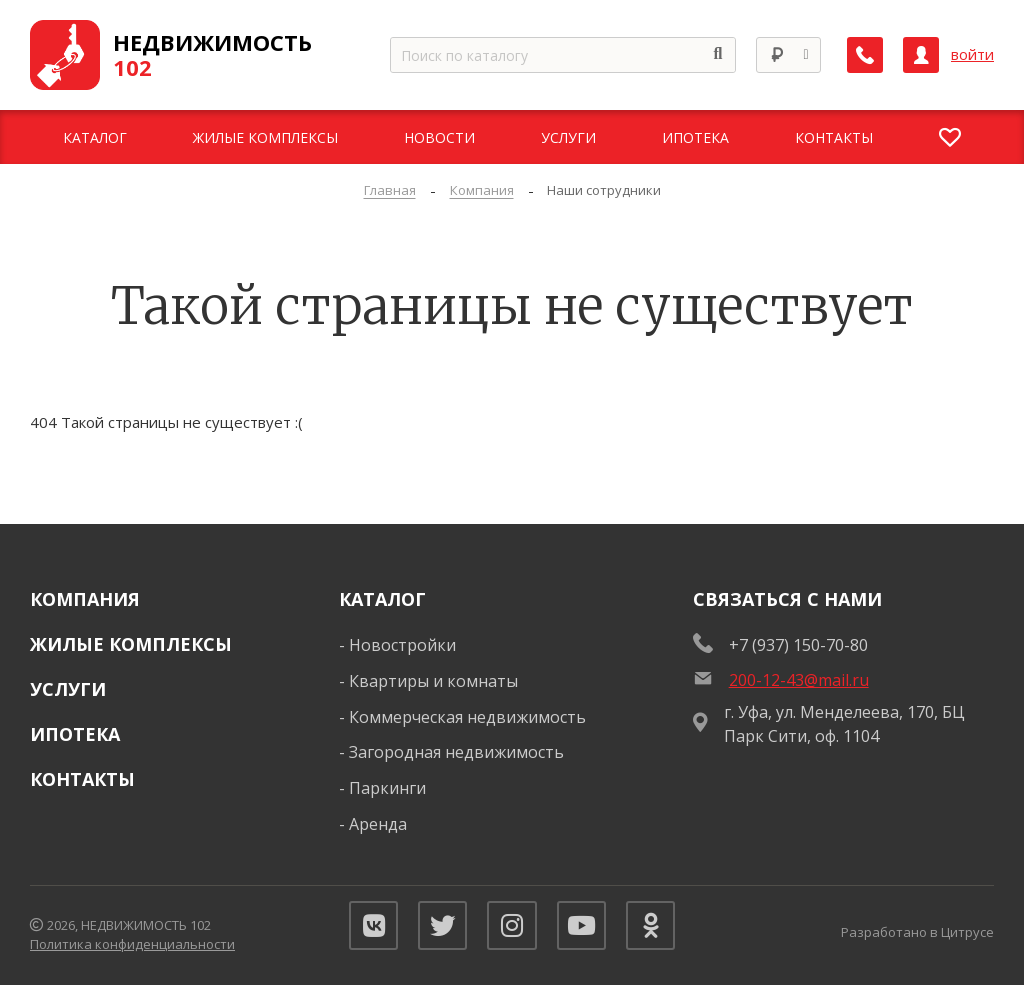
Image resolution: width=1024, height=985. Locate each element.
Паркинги (387, 788)
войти (972, 54)
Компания (85, 599)
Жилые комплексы (131, 644)
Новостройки (402, 645)
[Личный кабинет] (921, 55)
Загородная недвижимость (456, 752)
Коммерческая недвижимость (467, 717)
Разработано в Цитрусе (917, 932)
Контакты (82, 779)
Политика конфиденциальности (132, 945)
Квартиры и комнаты (433, 681)
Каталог (382, 599)
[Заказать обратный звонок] (865, 55)
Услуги (68, 689)
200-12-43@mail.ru (799, 680)
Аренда (378, 824)
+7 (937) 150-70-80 (798, 645)
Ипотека (75, 734)
